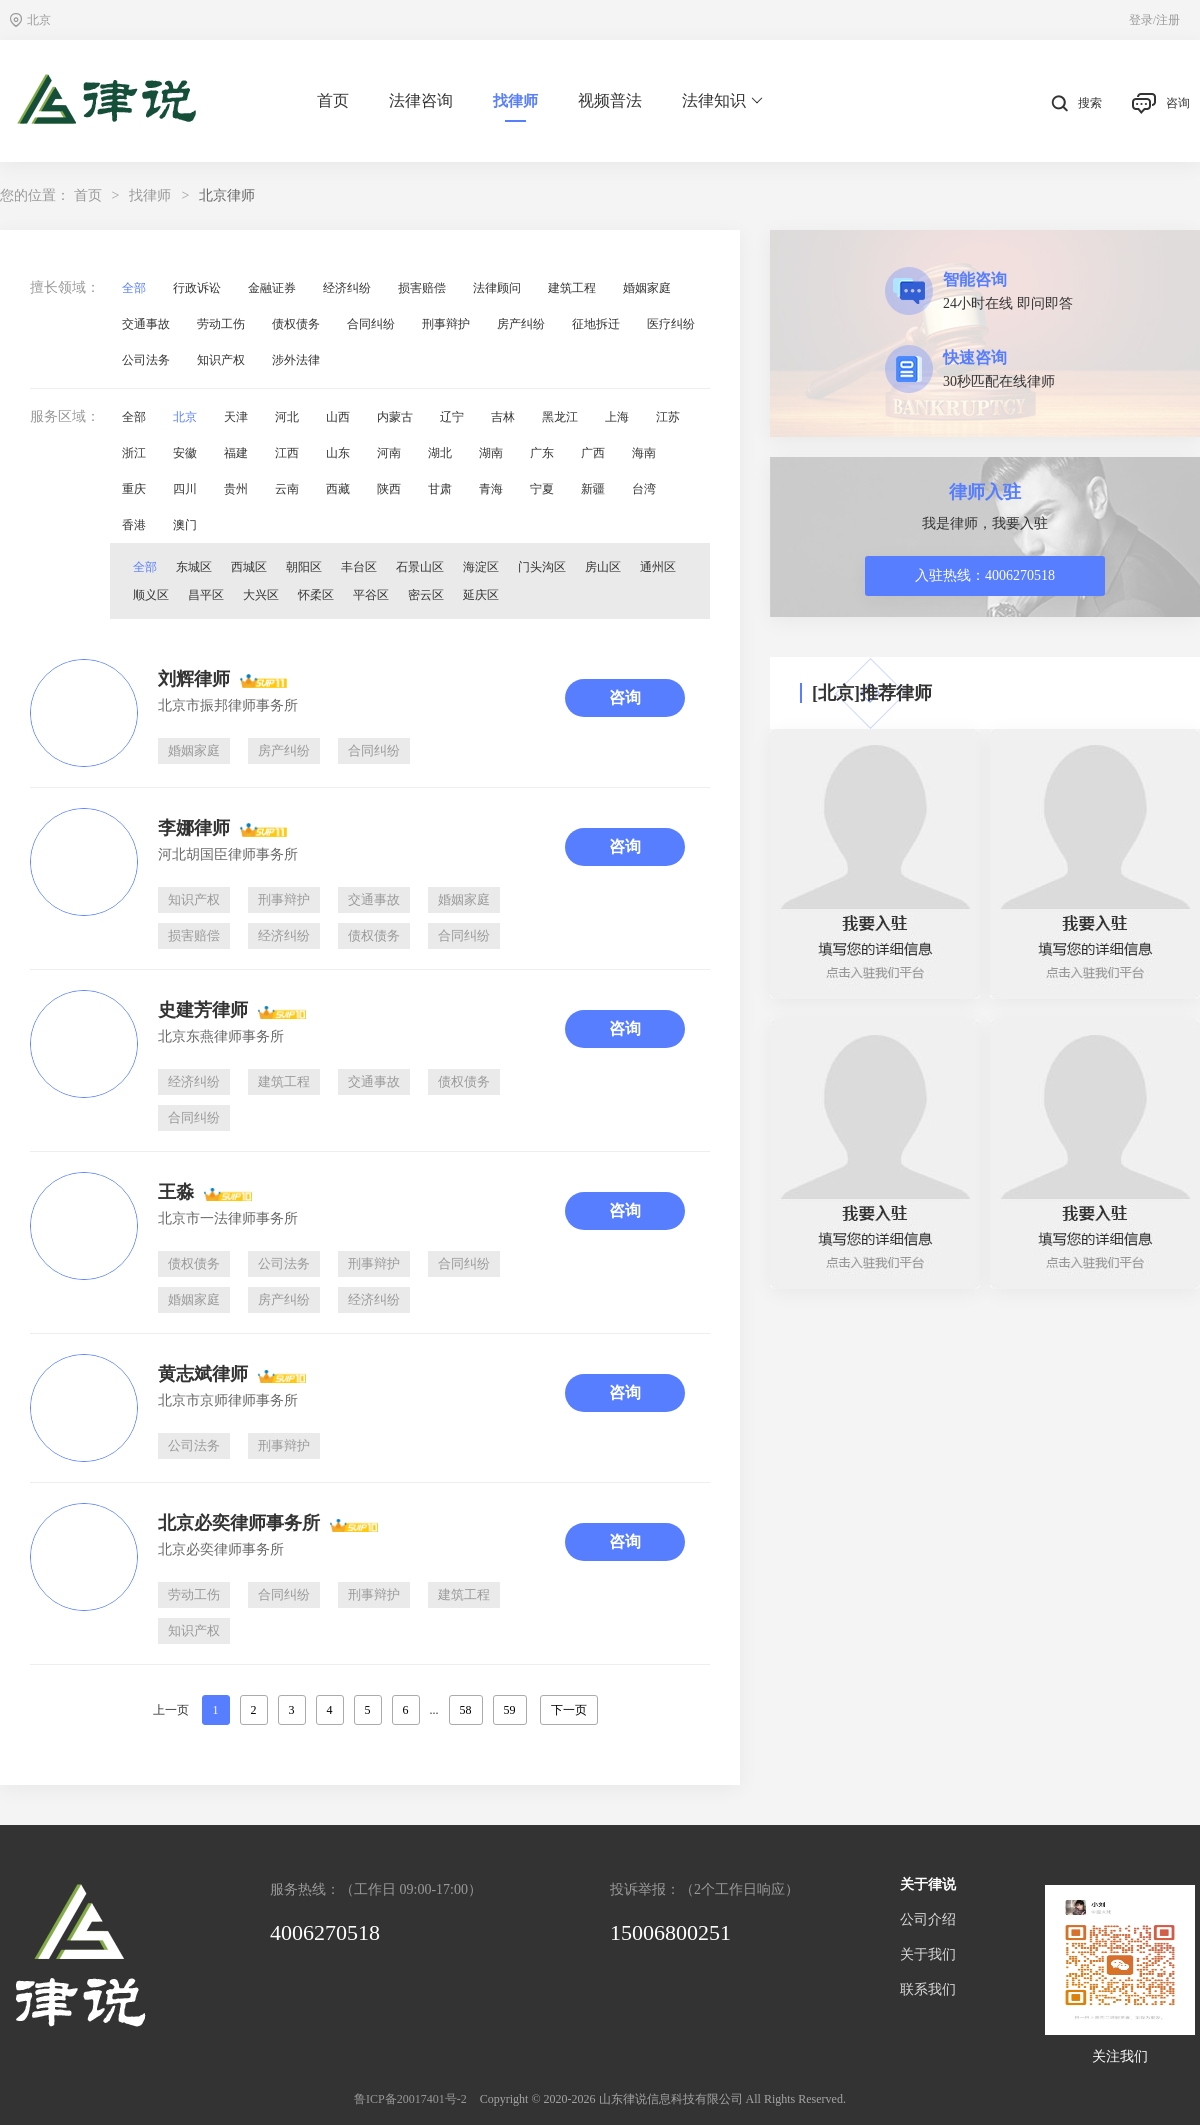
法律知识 (722, 101)
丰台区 (359, 567)
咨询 (1161, 103)
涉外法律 (296, 360)
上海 (617, 417)
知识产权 (221, 360)
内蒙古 (395, 417)
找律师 (515, 101)
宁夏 (542, 489)
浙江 (134, 453)
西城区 (249, 567)
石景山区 (420, 567)
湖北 (440, 453)
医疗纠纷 (671, 324)
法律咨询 (421, 100)
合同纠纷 (371, 324)
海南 (644, 453)
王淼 (176, 1192)
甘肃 (440, 489)
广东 (542, 453)
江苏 (668, 417)
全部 (134, 288)
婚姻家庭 (647, 288)
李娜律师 (194, 828)
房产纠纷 (521, 324)
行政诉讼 (197, 288)
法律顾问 (497, 288)
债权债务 (296, 324)
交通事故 (146, 324)
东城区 (194, 567)
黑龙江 (560, 417)
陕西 (389, 489)
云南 (287, 489)
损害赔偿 (422, 288)
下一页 (569, 1710)
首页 (333, 100)
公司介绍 (928, 1919)
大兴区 (261, 595)
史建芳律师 (203, 1010)
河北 (287, 417)
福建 (236, 453)
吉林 (503, 417)
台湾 (644, 489)
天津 (236, 417)
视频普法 (610, 100)
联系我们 (928, 1989)
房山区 (603, 567)
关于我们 (928, 1954)
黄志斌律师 (203, 1374)
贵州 (236, 489)
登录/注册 (1154, 20)
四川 (185, 489)
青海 (491, 489)
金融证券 (272, 288)
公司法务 (146, 360)
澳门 (185, 525)
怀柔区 (316, 595)
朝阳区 (304, 567)
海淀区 (481, 567)
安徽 (185, 453)
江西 (287, 453)
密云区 (426, 595)
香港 (134, 525)
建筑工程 (572, 288)
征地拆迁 (596, 324)
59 (510, 1710)
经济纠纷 (347, 288)
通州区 (658, 567)
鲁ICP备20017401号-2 (410, 2099)
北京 (185, 417)
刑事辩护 (446, 324)
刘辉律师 (194, 679)
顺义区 (151, 595)
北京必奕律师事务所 (239, 1523)
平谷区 (371, 595)
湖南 (491, 453)
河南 (389, 453)
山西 (338, 417)
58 (466, 1710)
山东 (338, 453)
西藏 (338, 489)
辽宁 (452, 417)
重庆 (134, 489)
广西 (593, 453)
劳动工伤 (221, 324)
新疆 (593, 489)
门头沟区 (542, 567)
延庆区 (481, 595)
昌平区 (206, 595)
